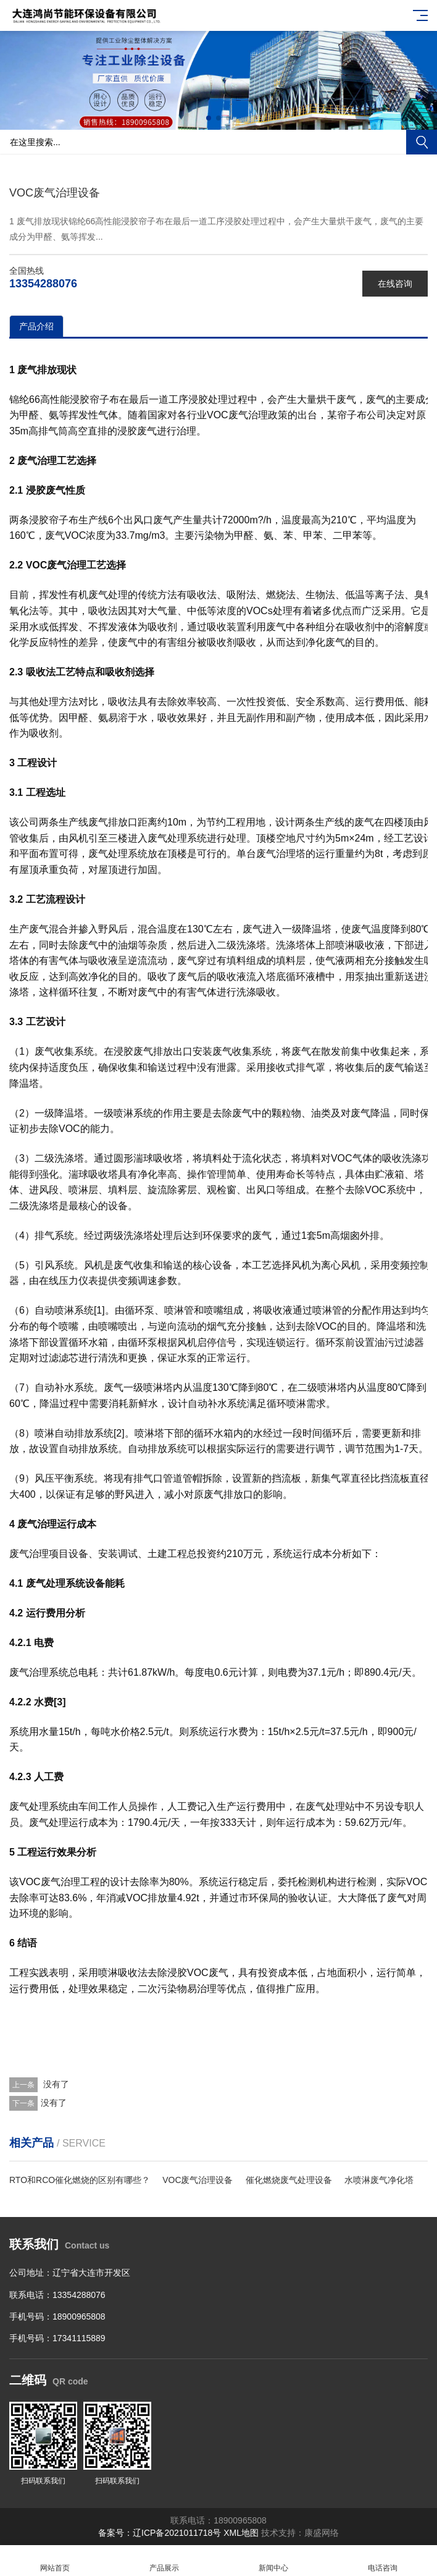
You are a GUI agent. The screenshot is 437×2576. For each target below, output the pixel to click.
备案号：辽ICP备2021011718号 (159, 2533)
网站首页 (54, 2560)
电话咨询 (382, 2560)
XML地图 (241, 2533)
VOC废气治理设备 (197, 2180)
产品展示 (163, 2560)
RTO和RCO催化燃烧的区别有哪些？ (79, 2180)
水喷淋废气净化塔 (379, 2180)
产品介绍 (36, 326)
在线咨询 (395, 284)
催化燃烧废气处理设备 (289, 2180)
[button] (208, 118)
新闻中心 (273, 2560)
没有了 (55, 2084)
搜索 (421, 142)
